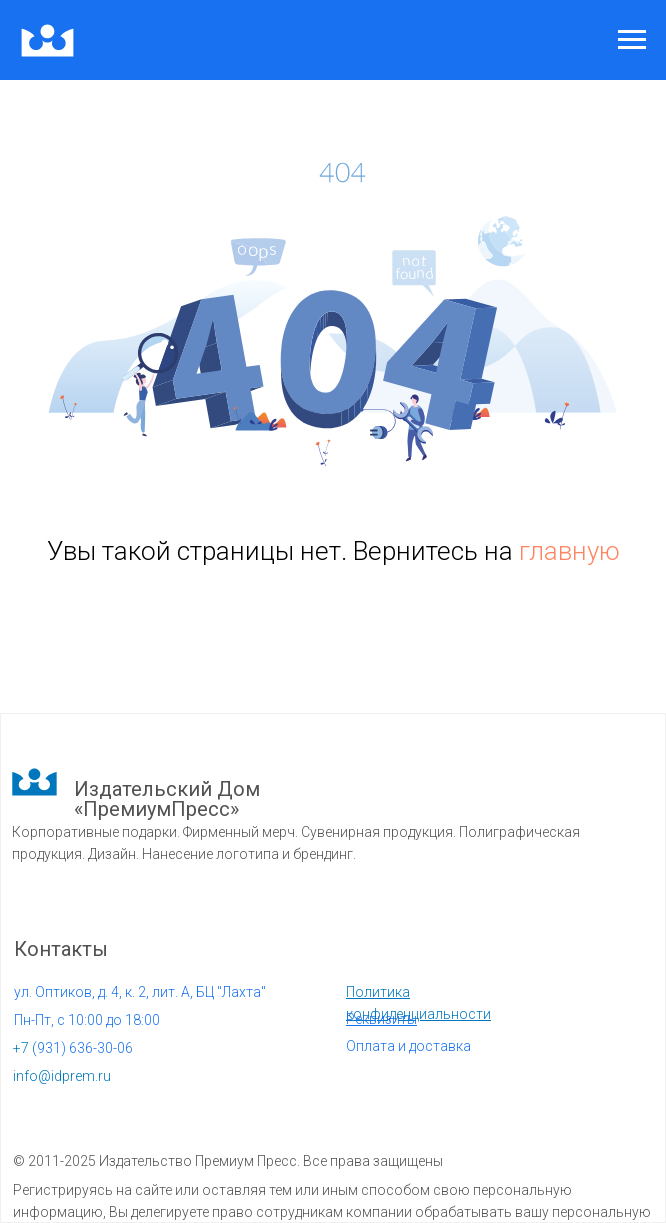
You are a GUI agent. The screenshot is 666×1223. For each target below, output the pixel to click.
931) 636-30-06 (73, 1048)
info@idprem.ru (62, 1076)
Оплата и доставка (408, 1046)
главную (569, 551)
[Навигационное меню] (632, 40)
